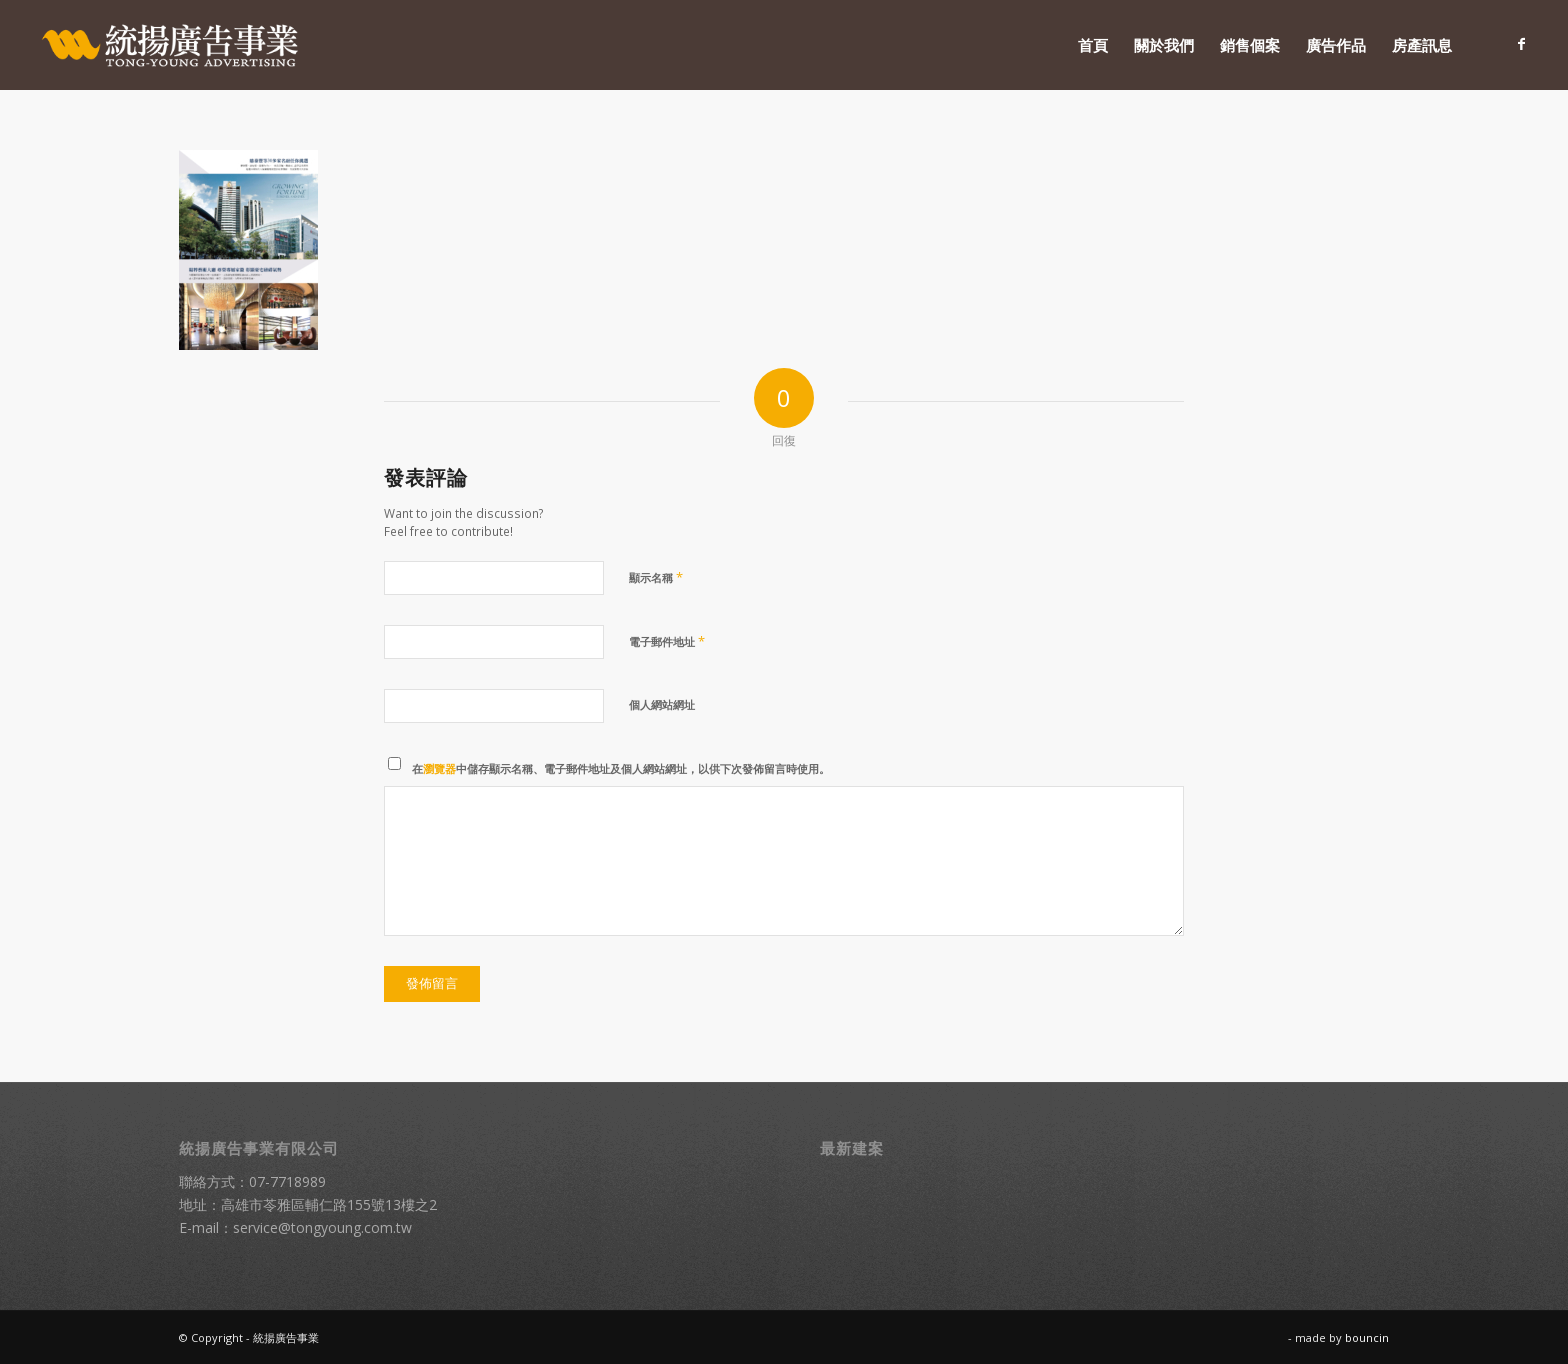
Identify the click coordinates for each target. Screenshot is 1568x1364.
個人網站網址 (662, 704)
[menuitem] (1093, 45)
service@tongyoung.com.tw (322, 1227)
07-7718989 (287, 1181)
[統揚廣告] (171, 45)
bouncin (1367, 1337)
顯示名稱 (656, 577)
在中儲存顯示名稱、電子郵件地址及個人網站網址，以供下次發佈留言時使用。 (621, 768)
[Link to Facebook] (1522, 44)
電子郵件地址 (667, 641)
